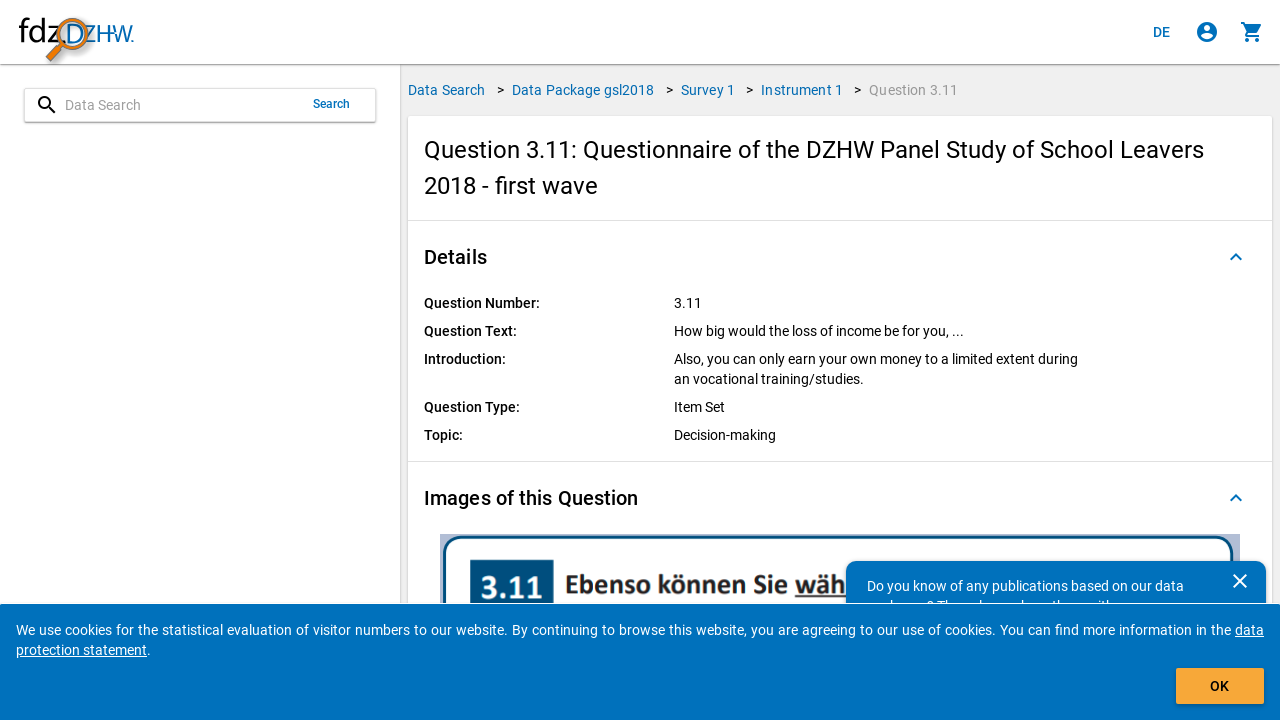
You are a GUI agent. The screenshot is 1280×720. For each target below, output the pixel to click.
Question (913, 90)
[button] (840, 257)
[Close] (1240, 581)
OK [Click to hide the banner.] (1219, 686)
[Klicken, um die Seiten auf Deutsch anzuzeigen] (1162, 32)
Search (332, 104)
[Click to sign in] (1207, 32)
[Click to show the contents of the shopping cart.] (1252, 32)
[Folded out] (1236, 257)
